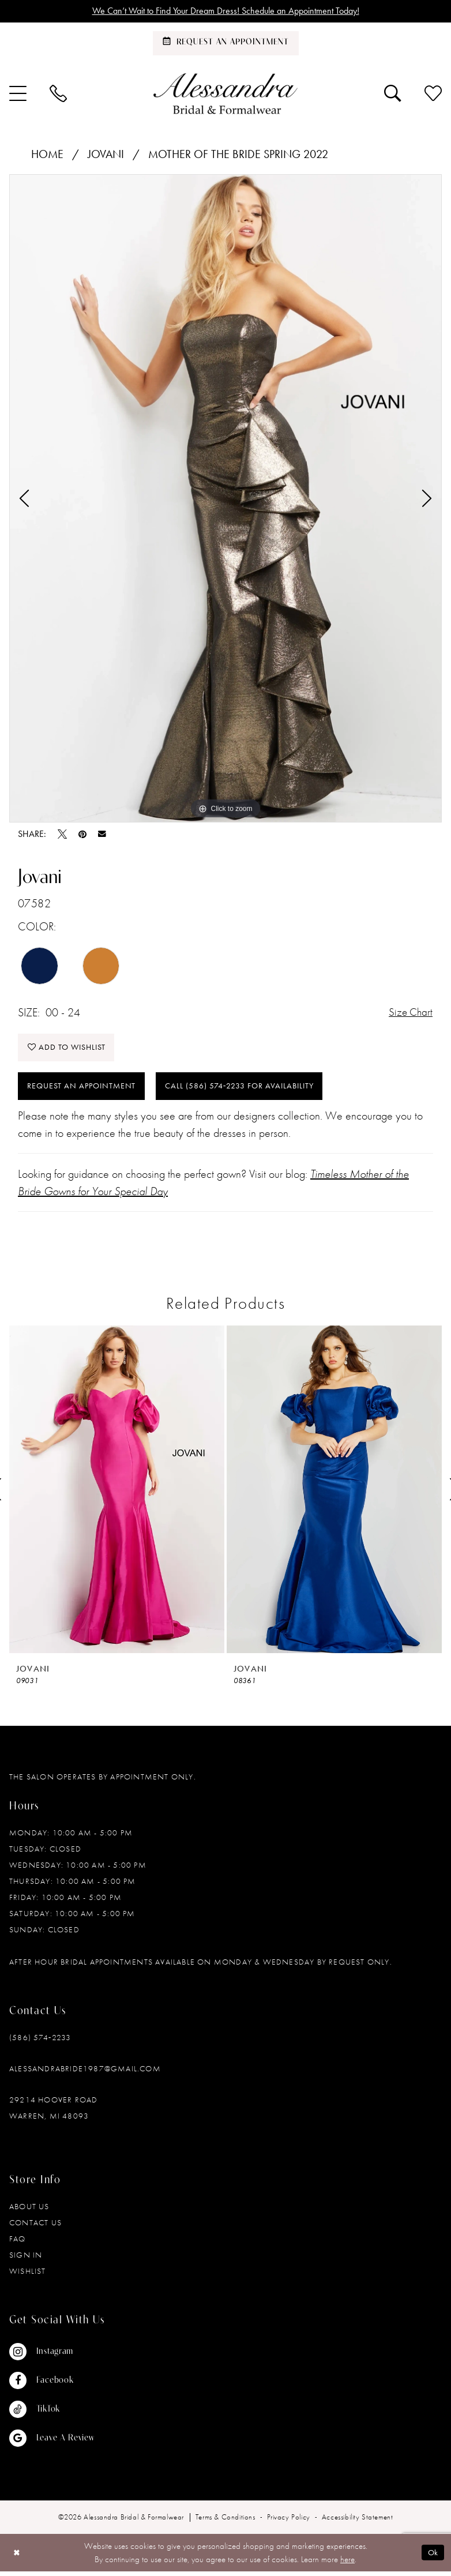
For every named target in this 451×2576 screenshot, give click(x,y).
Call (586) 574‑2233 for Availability (255, 1090)
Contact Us (35, 2227)
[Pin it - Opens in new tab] (82, 834)
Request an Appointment (85, 1090)
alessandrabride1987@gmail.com (85, 2073)
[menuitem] (58, 94)
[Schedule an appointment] (226, 44)
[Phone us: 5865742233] (58, 94)
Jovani (106, 154)
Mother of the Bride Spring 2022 (238, 154)
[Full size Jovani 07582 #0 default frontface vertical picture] (225, 499)
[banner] (225, 94)
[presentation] (116, 1494)
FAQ (17, 2243)
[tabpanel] (225, 499)
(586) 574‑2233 (40, 2042)
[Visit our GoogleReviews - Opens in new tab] (52, 2442)
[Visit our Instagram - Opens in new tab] (52, 2356)
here (347, 2563)
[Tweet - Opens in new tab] (62, 834)
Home (47, 154)
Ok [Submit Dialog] (432, 2557)
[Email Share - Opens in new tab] (102, 835)
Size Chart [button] (409, 1013)
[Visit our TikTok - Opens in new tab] (52, 2414)
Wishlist (27, 2275)
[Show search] (393, 94)
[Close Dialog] (17, 2557)
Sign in (25, 2259)
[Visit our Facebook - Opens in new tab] (52, 2385)
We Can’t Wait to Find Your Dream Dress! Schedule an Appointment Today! (225, 11)
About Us (29, 2211)
